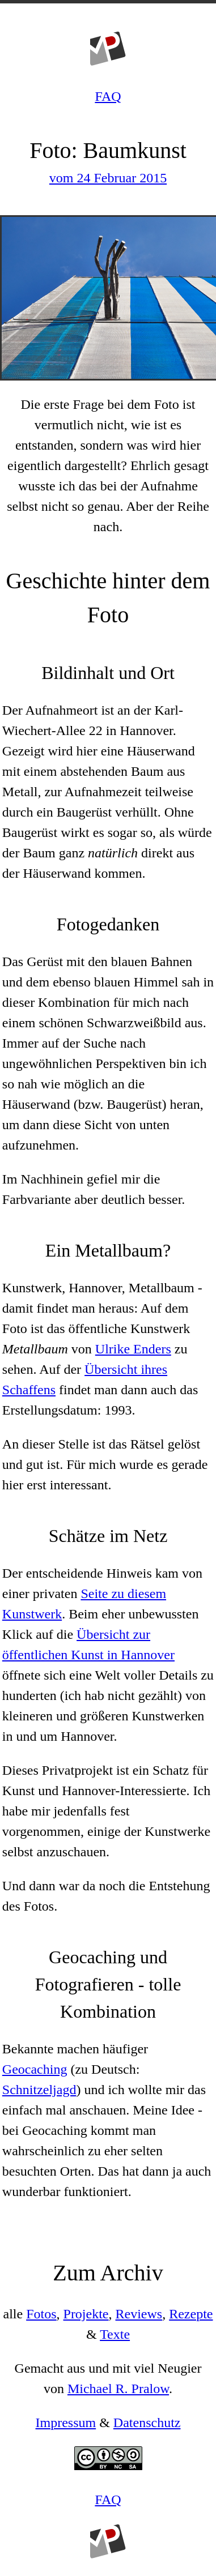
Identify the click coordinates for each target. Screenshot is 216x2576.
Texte (115, 2334)
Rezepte (191, 2313)
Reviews (139, 2313)
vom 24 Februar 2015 (108, 177)
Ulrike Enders (133, 1349)
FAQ (108, 96)
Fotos (41, 2313)
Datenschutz (147, 2422)
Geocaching (34, 2069)
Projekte (86, 2313)
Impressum (66, 2422)
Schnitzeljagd (39, 2089)
